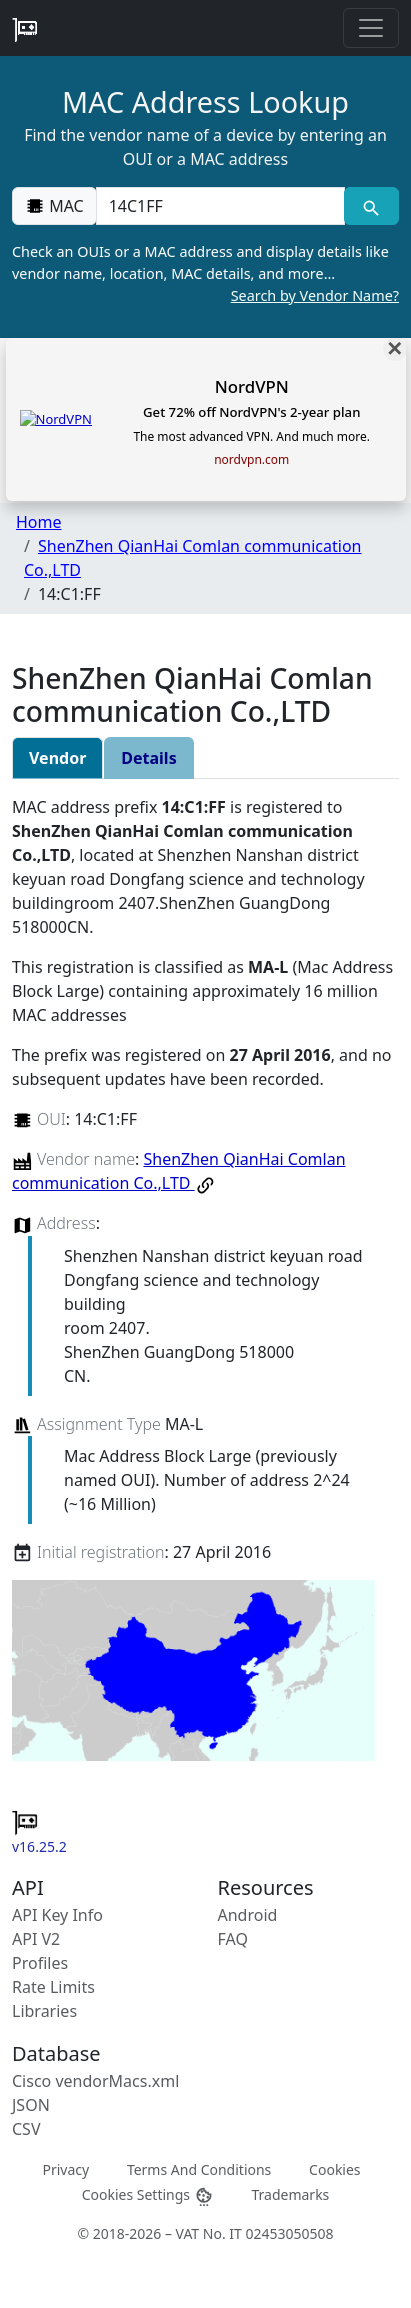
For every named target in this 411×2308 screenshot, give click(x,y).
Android (248, 1915)
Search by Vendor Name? (315, 295)
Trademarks (290, 2194)
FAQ (233, 1939)
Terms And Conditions (199, 2169)
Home (39, 522)
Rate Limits (53, 1987)
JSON (31, 2105)
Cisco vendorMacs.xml (95, 2081)
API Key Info (57, 1915)
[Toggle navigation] (371, 28)
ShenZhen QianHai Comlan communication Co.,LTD (179, 1171)
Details (148, 758)
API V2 (36, 1939)
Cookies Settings (148, 2195)
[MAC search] (371, 206)
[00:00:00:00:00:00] (220, 206)
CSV (26, 2129)
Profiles (40, 1963)
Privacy (65, 2169)
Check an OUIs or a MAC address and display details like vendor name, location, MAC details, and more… (205, 274)
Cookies (334, 2169)
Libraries (44, 2011)
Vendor (57, 758)
